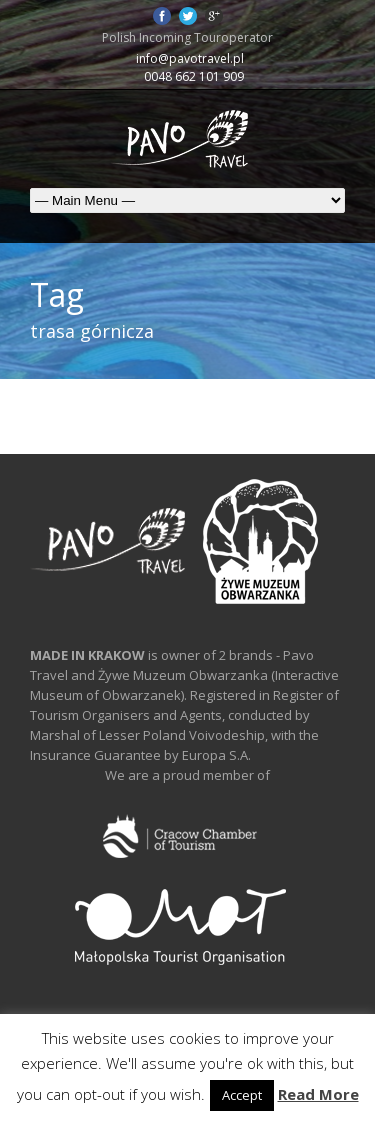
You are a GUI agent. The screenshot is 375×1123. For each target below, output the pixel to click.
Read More (318, 1094)
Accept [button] (242, 1095)
